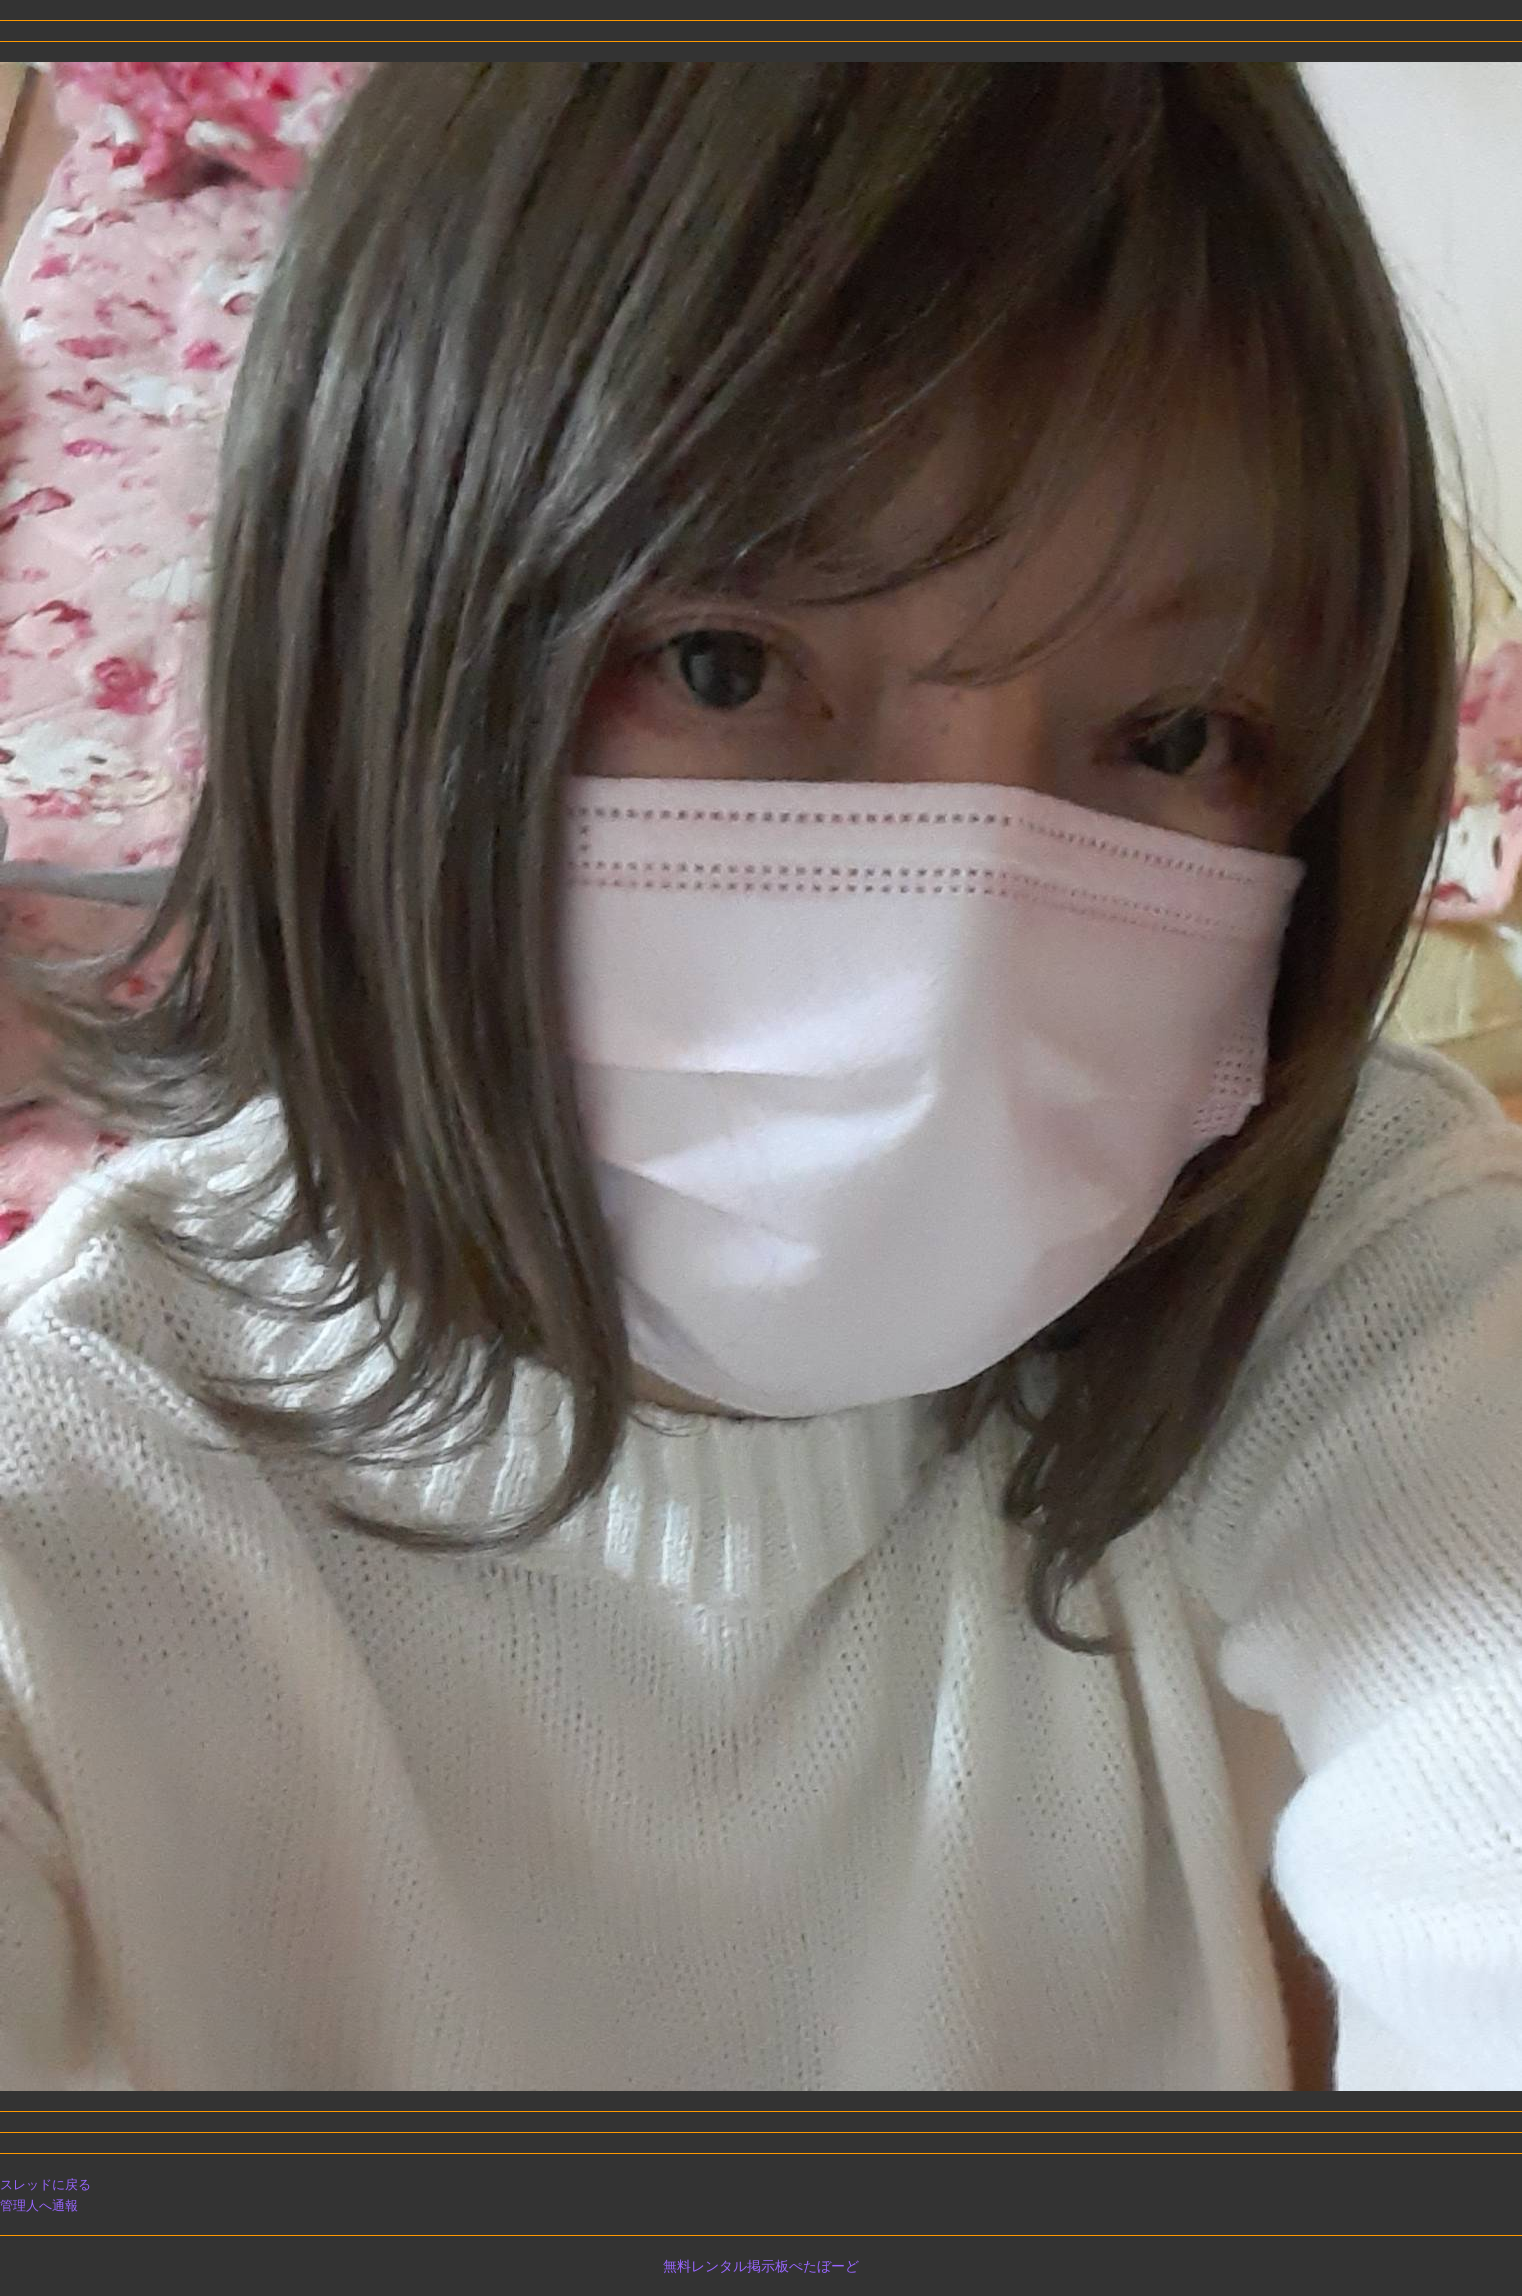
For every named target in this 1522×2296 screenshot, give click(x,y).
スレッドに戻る (45, 2184)
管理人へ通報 (39, 2205)
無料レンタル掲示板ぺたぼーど (761, 2266)
